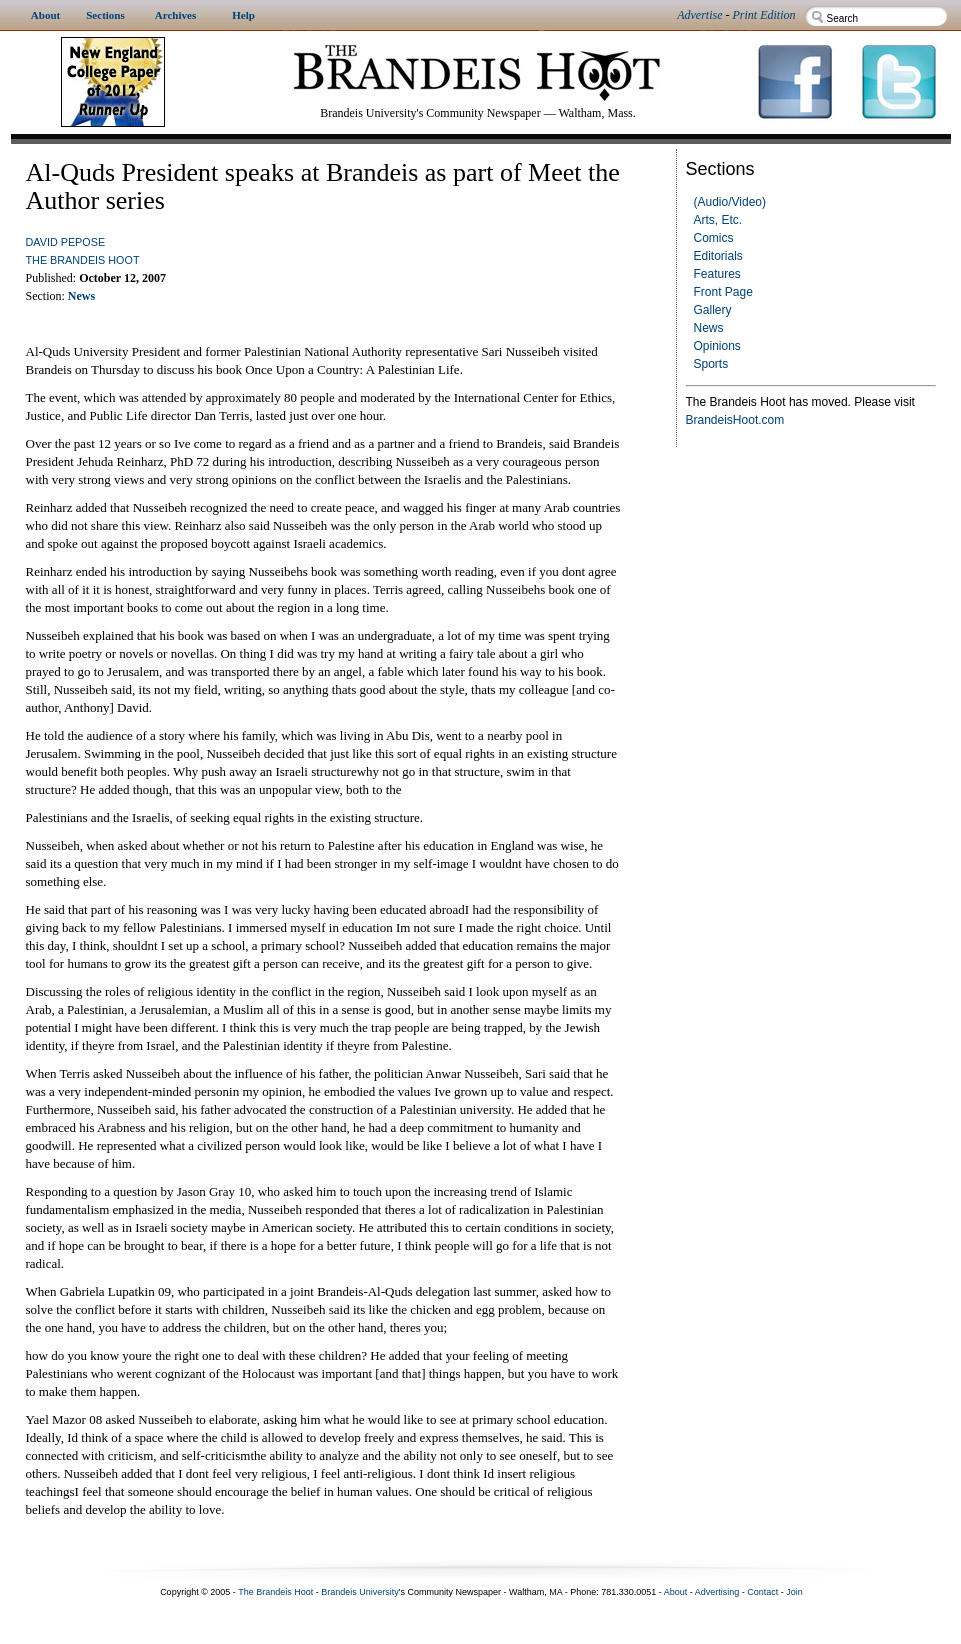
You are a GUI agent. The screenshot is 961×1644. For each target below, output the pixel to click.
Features (717, 274)
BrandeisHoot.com (735, 420)
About (676, 1592)
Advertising (717, 1592)
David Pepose (66, 242)
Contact (762, 1592)
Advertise (699, 15)
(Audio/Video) (730, 202)
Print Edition (764, 15)
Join (794, 1592)
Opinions (717, 346)
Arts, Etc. (718, 220)
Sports (711, 364)
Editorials (718, 256)
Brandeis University (360, 1592)
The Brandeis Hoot (83, 260)
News (709, 328)
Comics (714, 238)
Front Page (723, 292)
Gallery (713, 310)
